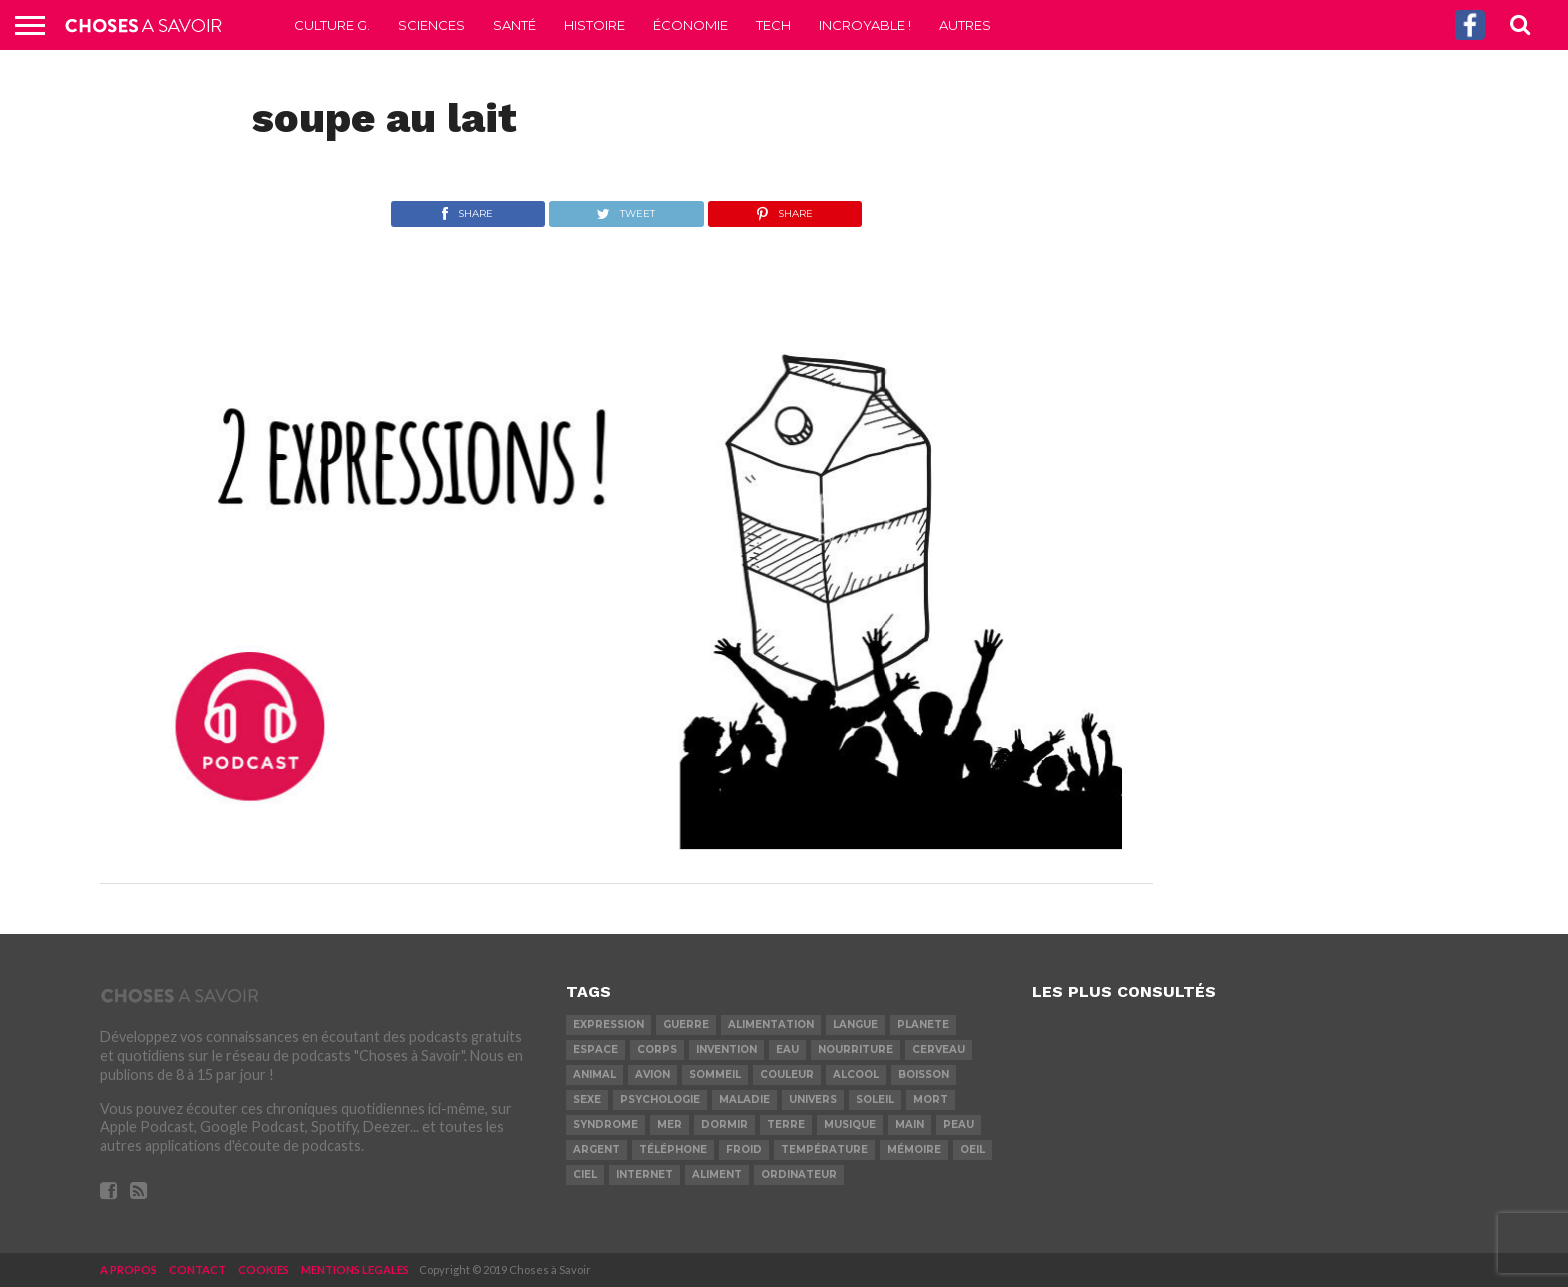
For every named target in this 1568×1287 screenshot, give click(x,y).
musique (850, 1124)
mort (930, 1099)
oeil (972, 1149)
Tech (773, 25)
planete (923, 1024)
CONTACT (197, 1269)
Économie (690, 25)
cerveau (938, 1049)
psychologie (660, 1099)
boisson (923, 1074)
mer (669, 1124)
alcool (856, 1074)
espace (595, 1049)
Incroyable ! (865, 25)
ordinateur (799, 1174)
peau (958, 1124)
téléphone (673, 1149)
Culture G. (332, 25)
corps (657, 1049)
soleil (875, 1099)
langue (855, 1024)
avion (652, 1074)
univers (813, 1099)
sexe (587, 1099)
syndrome (605, 1124)
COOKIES (263, 1269)
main (909, 1124)
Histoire (594, 25)
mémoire (914, 1149)
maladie (744, 1099)
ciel (585, 1174)
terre (786, 1124)
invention (726, 1049)
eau (787, 1049)
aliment (717, 1174)
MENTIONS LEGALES (355, 1269)
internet (644, 1174)
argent (596, 1149)
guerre (686, 1024)
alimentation (771, 1024)
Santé (514, 25)
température (824, 1149)
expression (608, 1024)
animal (594, 1074)
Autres (965, 25)
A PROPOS (128, 1269)
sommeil (715, 1074)
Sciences (431, 25)
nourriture (855, 1049)
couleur (787, 1074)
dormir (724, 1124)
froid (744, 1149)
